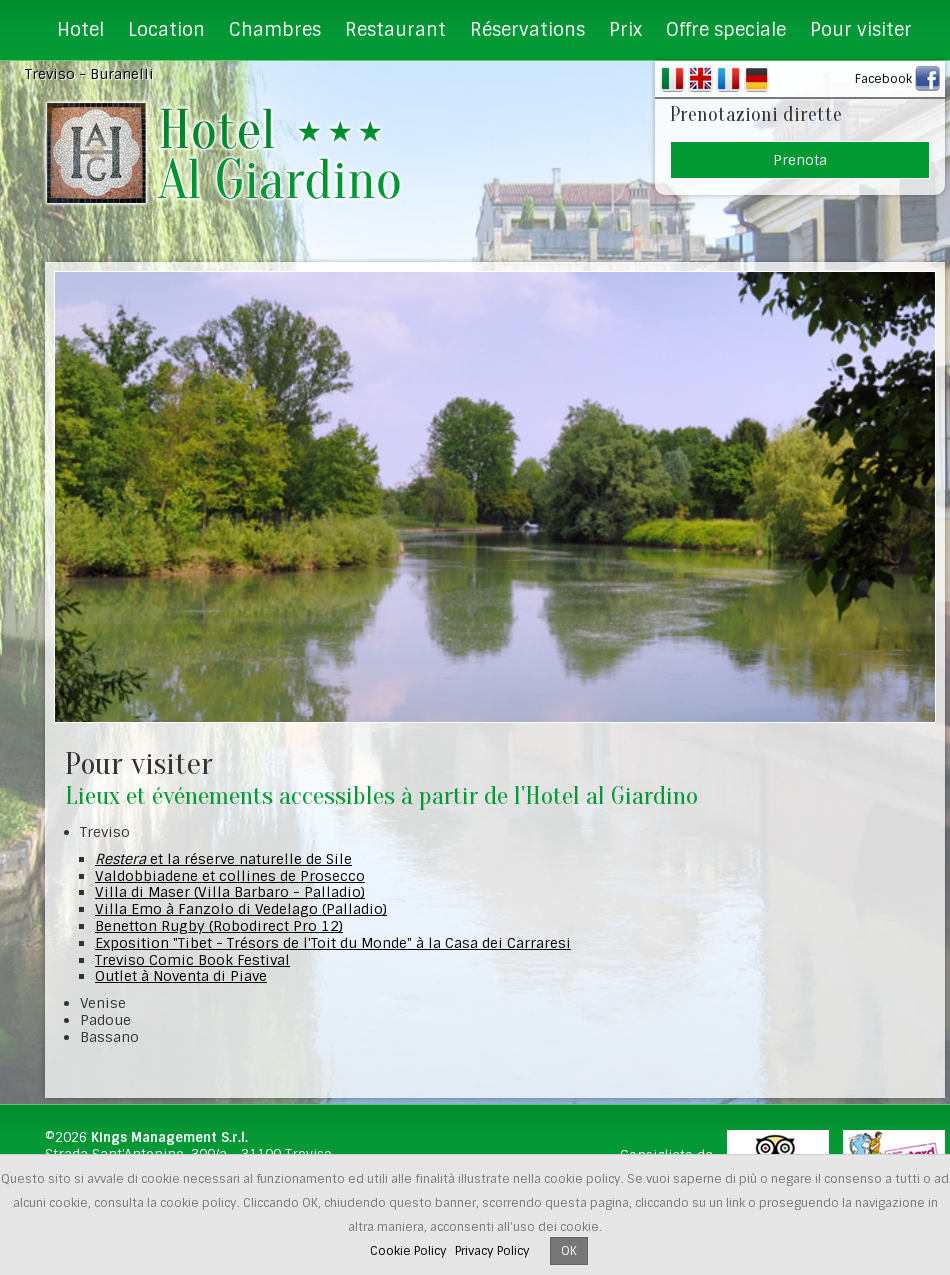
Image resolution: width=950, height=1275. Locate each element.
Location (166, 30)
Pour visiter (861, 30)
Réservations (527, 30)
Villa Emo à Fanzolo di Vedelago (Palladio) (241, 909)
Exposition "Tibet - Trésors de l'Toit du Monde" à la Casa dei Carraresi (333, 943)
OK (569, 1251)
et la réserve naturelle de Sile (223, 859)
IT (672, 79)
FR (728, 79)
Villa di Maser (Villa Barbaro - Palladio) (230, 892)
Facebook (883, 79)
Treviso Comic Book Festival (192, 960)
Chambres (275, 30)
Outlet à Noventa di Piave (181, 976)
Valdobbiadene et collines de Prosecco (230, 876)
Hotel (80, 30)
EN (700, 79)
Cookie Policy (408, 1251)
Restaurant (395, 30)
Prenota (800, 160)
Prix (625, 30)
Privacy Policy (492, 1251)
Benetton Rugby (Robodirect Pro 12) (219, 926)
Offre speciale (726, 30)
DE (756, 79)
